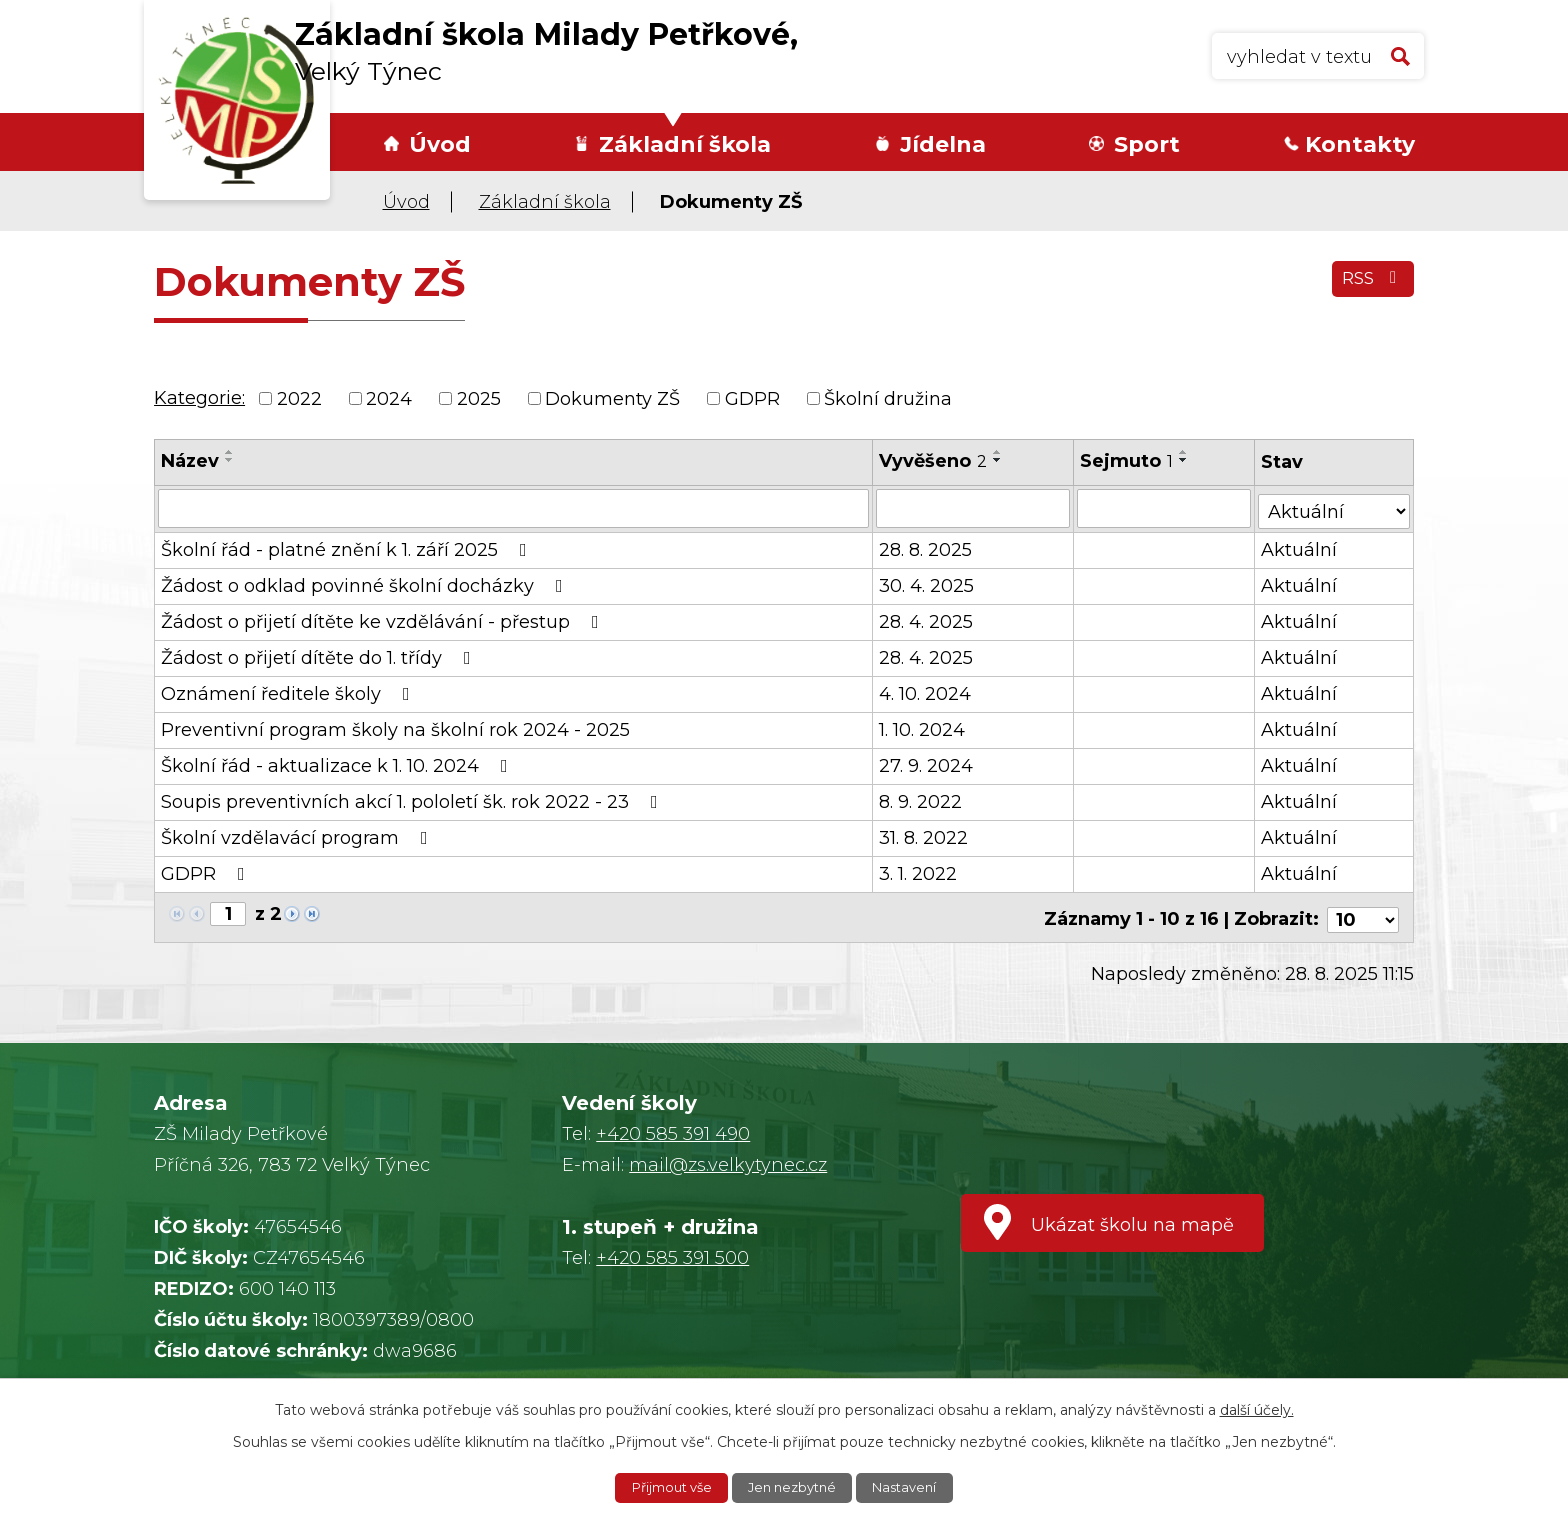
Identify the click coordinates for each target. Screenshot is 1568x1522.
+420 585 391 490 (673, 1127)
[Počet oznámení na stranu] (1363, 913)
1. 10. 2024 (923, 728)
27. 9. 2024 (927, 764)
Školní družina (888, 398)
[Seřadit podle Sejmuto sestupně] (1185, 460)
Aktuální (1300, 548)
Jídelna (943, 144)
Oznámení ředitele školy (289, 692)
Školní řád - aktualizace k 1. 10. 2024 (338, 764)
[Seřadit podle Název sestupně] (230, 460)
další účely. (1257, 1408)
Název (190, 461)
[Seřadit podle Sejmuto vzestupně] (1185, 452)
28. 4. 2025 (927, 620)
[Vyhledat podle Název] (514, 508)
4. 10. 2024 (926, 692)
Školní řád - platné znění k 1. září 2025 (348, 548)
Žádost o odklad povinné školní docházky (366, 584)
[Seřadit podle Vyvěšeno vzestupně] (999, 452)
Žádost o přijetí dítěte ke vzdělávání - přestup (384, 620)
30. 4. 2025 (927, 584)
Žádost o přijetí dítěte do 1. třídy (320, 656)
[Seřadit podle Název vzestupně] (230, 452)
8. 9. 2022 (921, 800)
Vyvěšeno (934, 461)
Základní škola (685, 144)
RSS (1370, 285)
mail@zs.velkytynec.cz (728, 1158)
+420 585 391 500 (672, 1251)
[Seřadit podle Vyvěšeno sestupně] (999, 460)
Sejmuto (1127, 461)
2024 (389, 398)
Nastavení (913, 1487)
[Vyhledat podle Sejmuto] (1165, 508)
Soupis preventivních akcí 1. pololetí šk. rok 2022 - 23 (413, 800)
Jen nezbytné (794, 1487)
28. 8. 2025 (926, 548)
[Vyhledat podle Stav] (1334, 506)
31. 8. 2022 (924, 836)
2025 (479, 398)
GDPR (752, 398)
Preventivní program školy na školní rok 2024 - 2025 (395, 728)
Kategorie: (199, 398)
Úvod (440, 144)
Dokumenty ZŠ (612, 398)
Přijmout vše (665, 1487)
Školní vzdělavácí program (298, 836)
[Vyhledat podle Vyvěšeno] (974, 508)
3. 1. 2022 (919, 872)
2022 (299, 398)
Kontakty (1360, 144)
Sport (1147, 144)
